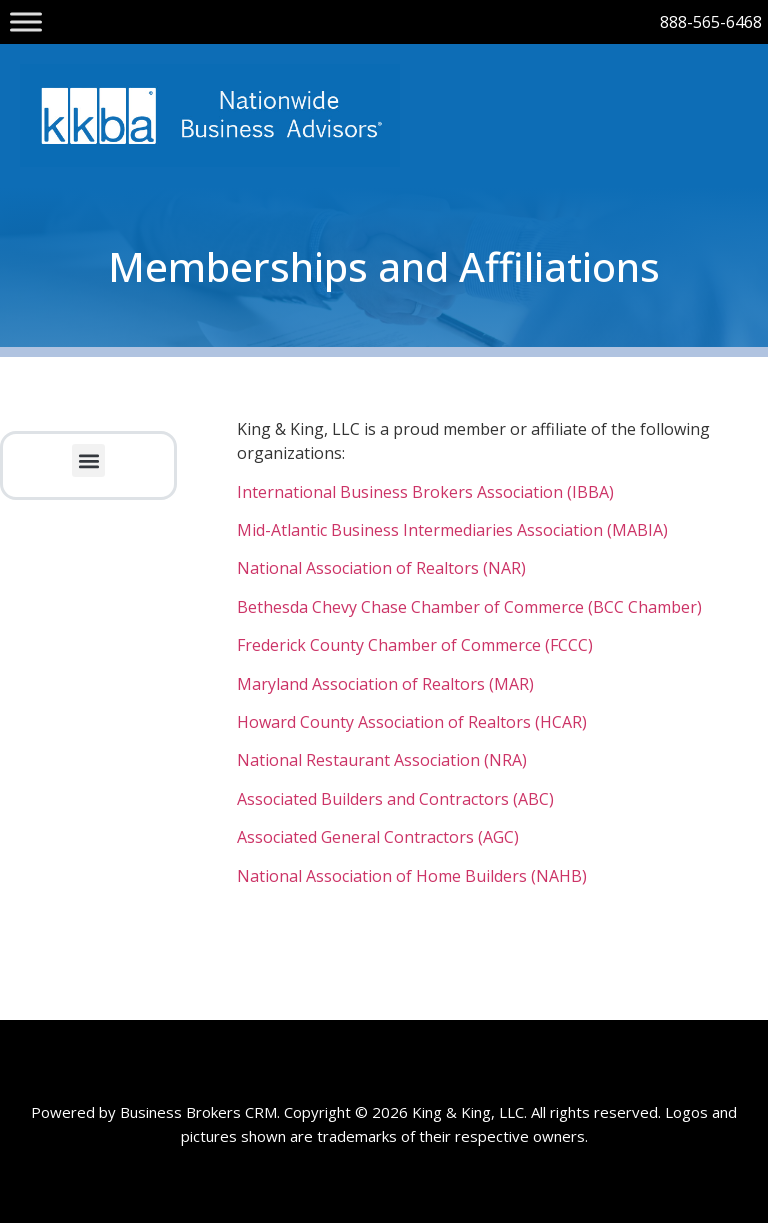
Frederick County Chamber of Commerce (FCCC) (415, 645)
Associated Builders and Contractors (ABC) (395, 799)
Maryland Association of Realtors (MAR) (385, 684)
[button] (88, 460)
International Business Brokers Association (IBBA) (425, 492)
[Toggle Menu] (26, 21)
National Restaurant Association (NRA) (382, 760)
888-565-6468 (711, 22)
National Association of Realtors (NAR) (381, 568)
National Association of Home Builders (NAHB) (412, 876)
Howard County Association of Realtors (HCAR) (412, 722)
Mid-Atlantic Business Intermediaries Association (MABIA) (452, 530)
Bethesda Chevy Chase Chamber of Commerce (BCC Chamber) (469, 607)
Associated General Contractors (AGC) (378, 837)
